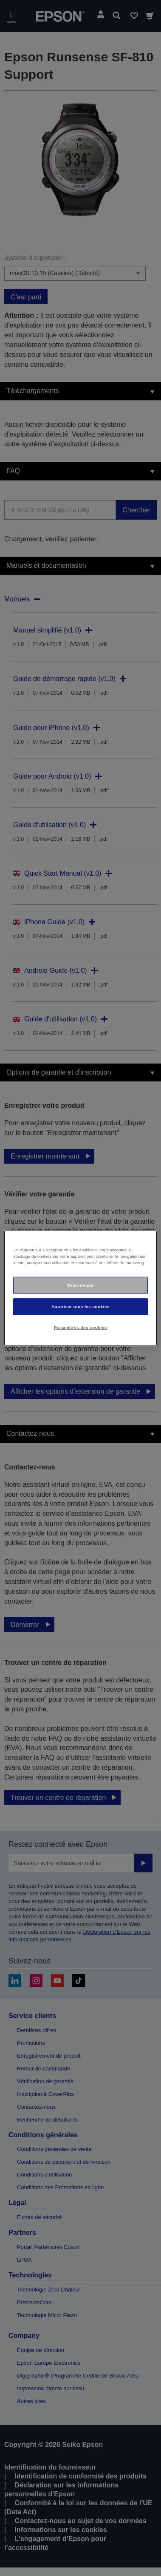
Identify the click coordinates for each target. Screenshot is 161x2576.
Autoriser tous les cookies (80, 1306)
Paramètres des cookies (80, 1327)
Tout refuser (80, 1285)
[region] (80, 1288)
